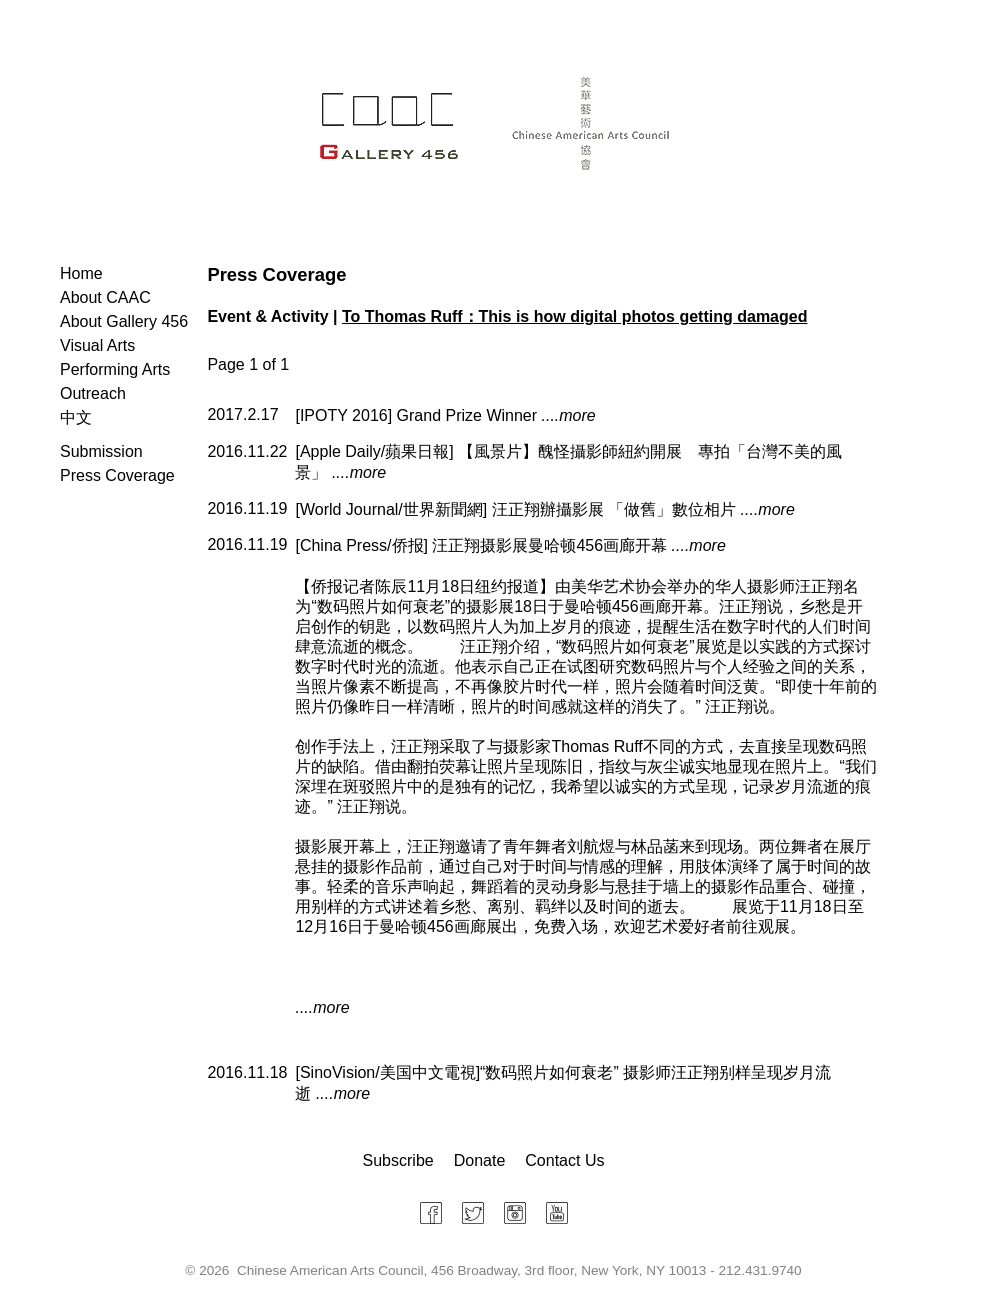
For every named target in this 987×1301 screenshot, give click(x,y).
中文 (76, 417)
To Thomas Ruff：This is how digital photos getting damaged (574, 316)
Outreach (93, 393)
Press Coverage (117, 475)
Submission (101, 451)
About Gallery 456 (124, 321)
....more (569, 415)
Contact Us (564, 1160)
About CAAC (105, 297)
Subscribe (398, 1160)
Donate (480, 1160)
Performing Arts (115, 369)
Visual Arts (97, 345)
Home (81, 273)
